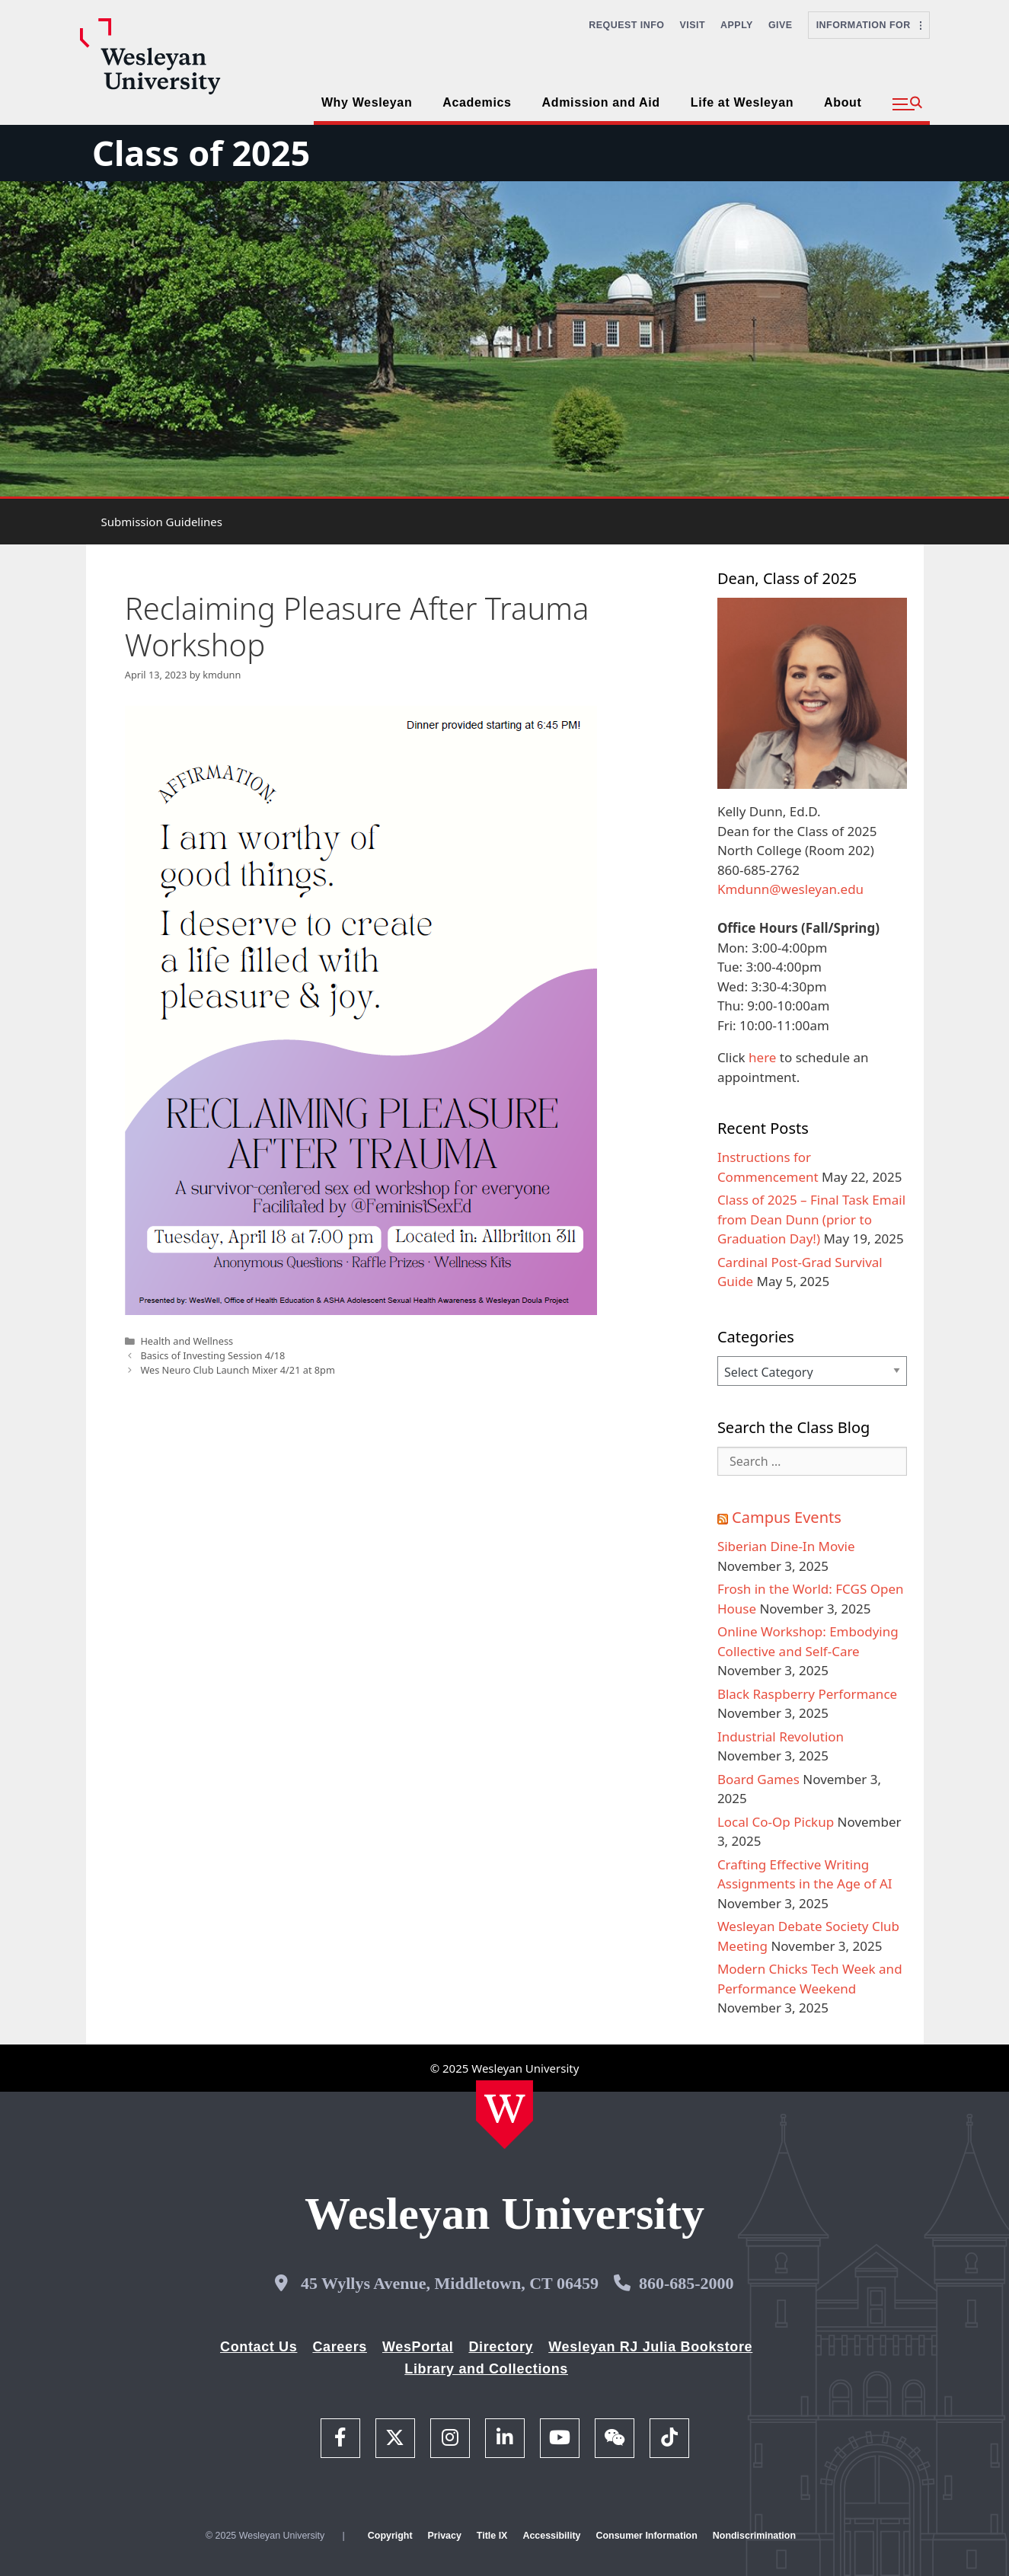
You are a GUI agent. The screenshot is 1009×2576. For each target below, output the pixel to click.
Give (780, 25)
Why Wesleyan (366, 102)
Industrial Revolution (780, 1736)
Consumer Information (646, 2535)
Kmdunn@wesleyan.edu (790, 889)
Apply (736, 25)
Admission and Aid (601, 102)
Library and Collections (486, 2368)
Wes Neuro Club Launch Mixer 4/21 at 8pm (237, 1370)
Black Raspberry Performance (807, 1694)
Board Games (758, 1779)
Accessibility (551, 2535)
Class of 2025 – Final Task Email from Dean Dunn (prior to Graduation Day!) (811, 1219)
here (762, 1057)
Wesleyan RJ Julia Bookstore (650, 2346)
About (842, 102)
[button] (907, 104)
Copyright (390, 2535)
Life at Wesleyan (742, 102)
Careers (339, 2346)
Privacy (444, 2535)
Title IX (492, 2535)
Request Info (626, 25)
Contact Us (258, 2346)
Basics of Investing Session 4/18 (212, 1355)
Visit (693, 25)
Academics (476, 102)
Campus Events (786, 1517)
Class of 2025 (201, 152)
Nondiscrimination (754, 2535)
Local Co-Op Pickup (775, 1822)
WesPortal (417, 2346)
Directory (500, 2346)
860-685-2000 (686, 2283)
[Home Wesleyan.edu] (504, 2114)
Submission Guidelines (162, 521)
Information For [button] (868, 25)
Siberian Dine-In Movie (786, 1546)
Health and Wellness (186, 1341)
